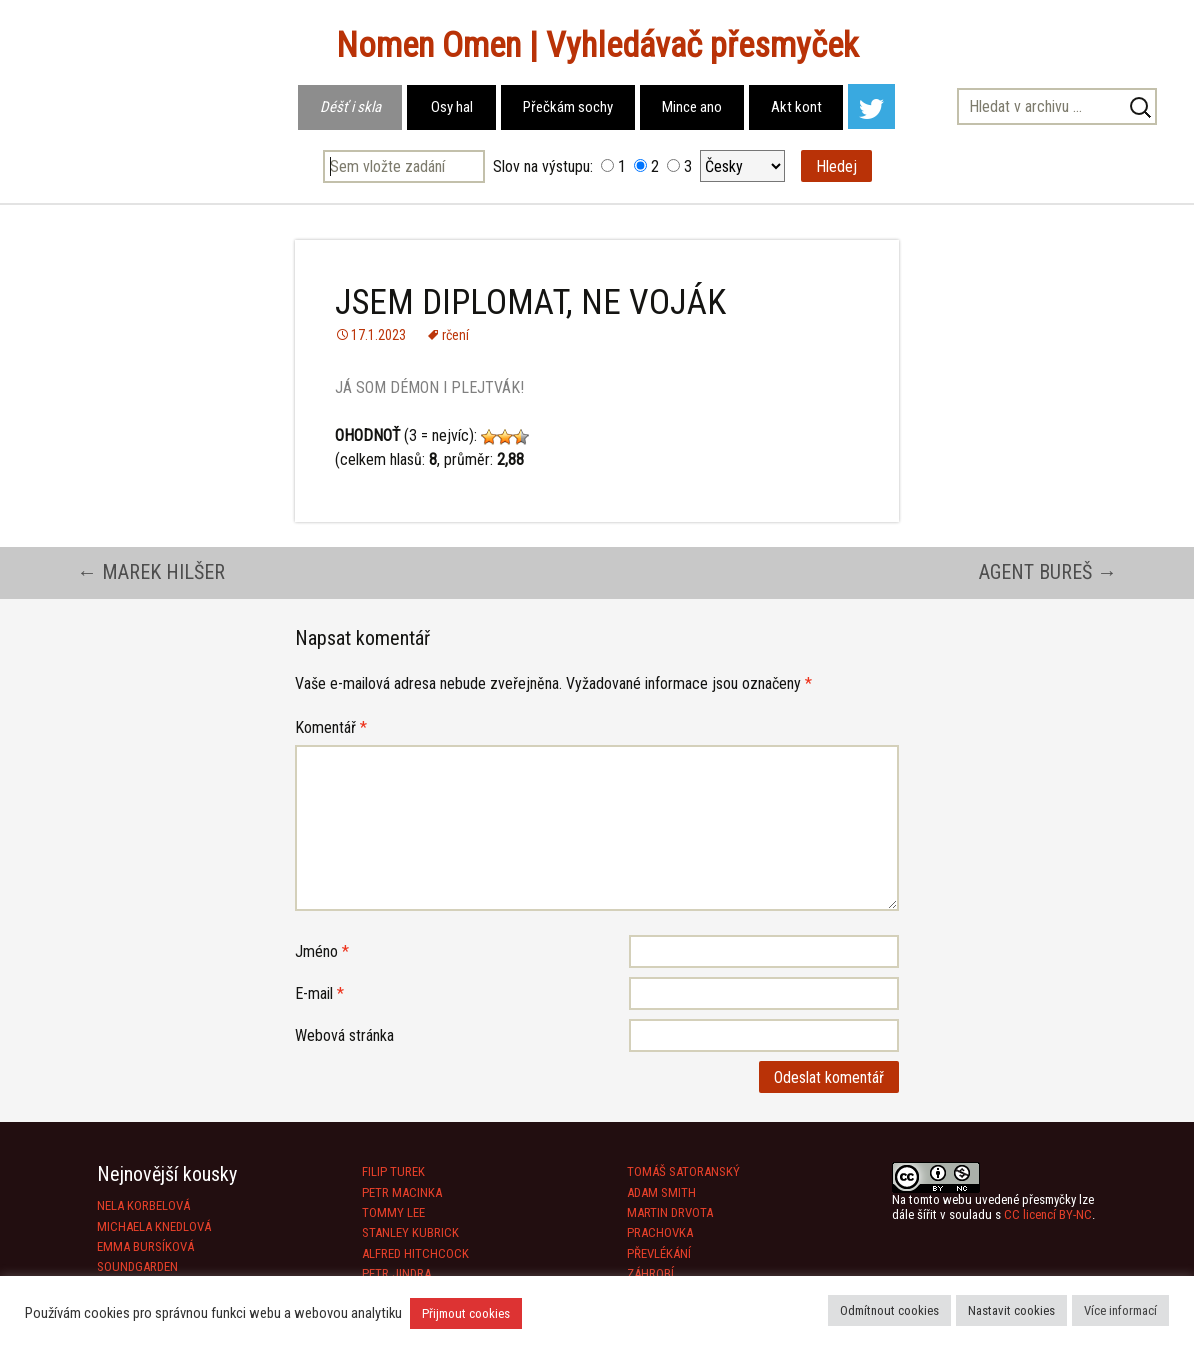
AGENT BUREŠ (1048, 572)
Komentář (331, 727)
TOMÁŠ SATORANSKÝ (683, 1171)
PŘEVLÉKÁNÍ (659, 1253)
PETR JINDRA (396, 1273)
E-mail (319, 993)
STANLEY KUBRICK (410, 1232)
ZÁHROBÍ (650, 1273)
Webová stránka (344, 1035)
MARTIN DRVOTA (670, 1212)
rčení (455, 335)
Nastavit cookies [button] (1011, 1310)
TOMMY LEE (393, 1212)
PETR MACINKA (402, 1192)
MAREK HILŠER (151, 572)
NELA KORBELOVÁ (143, 1205)
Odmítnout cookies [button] (889, 1310)
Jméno (322, 951)
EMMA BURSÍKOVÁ (145, 1246)
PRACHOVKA (660, 1232)
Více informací (1120, 1310)
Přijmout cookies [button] (466, 1313)
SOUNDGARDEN (137, 1266)
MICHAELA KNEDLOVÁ (154, 1226)
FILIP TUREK (393, 1171)
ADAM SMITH (661, 1192)
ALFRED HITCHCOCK (415, 1253)
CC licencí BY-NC (1048, 1214)
